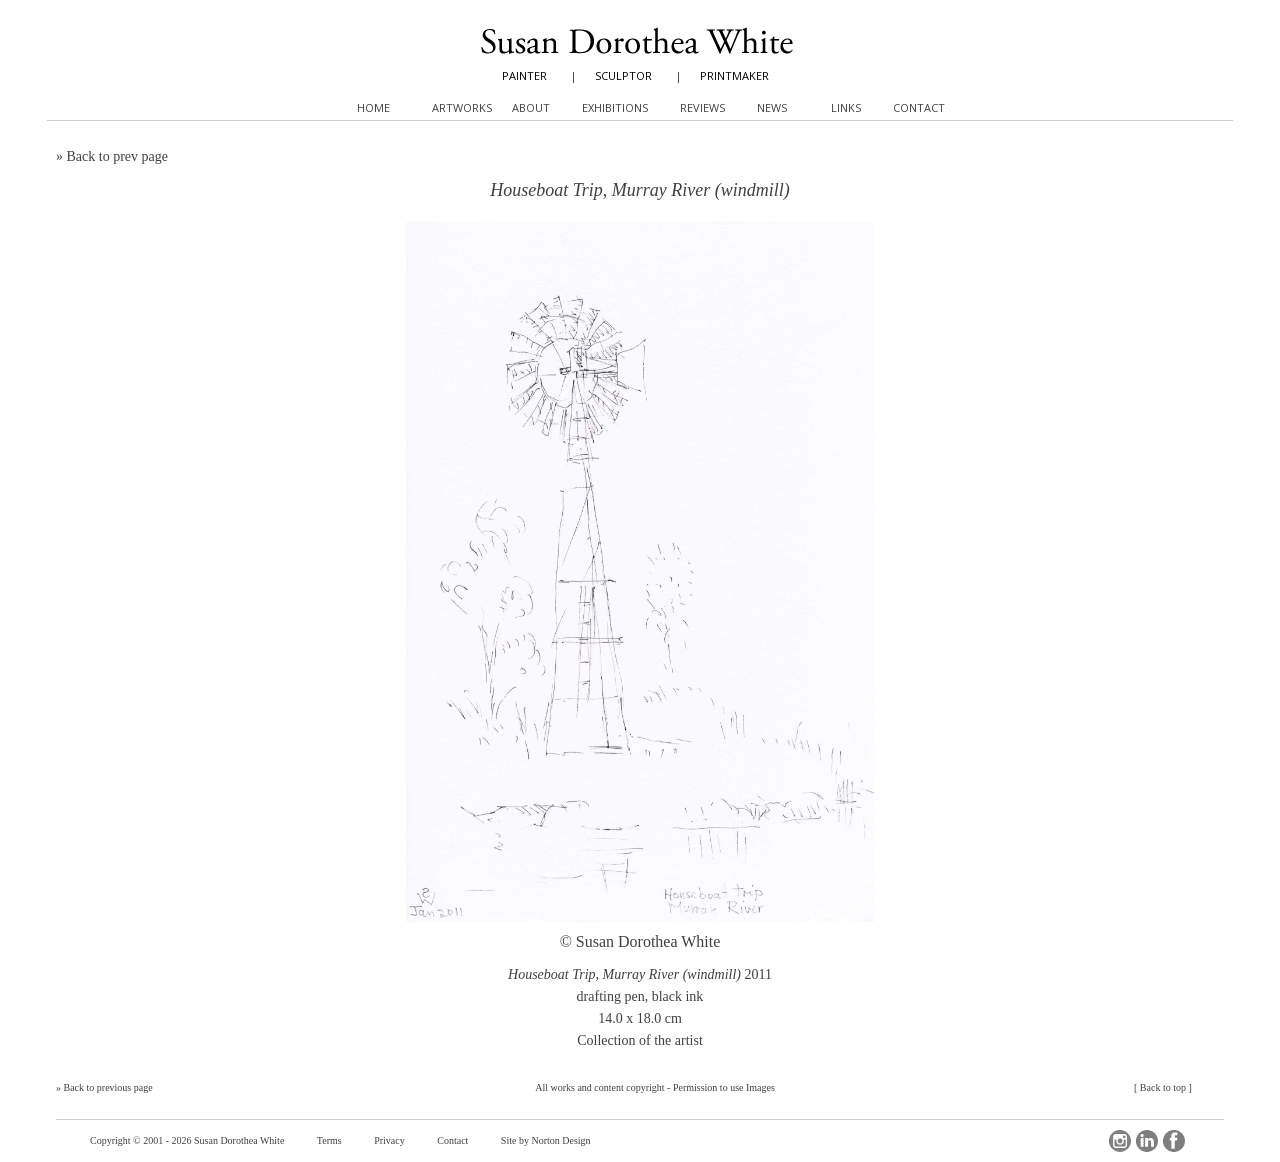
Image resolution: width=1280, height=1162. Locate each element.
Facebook (1174, 1141)
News (772, 107)
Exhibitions (615, 107)
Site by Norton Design (546, 1140)
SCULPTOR (623, 75)
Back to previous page (108, 1087)
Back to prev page (117, 156)
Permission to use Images (724, 1087)
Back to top (1163, 1087)
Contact (452, 1140)
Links (846, 107)
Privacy (389, 1140)
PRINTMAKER (734, 75)
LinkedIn (1147, 1141)
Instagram (1120, 1141)
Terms (329, 1140)
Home (373, 107)
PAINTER (524, 75)
